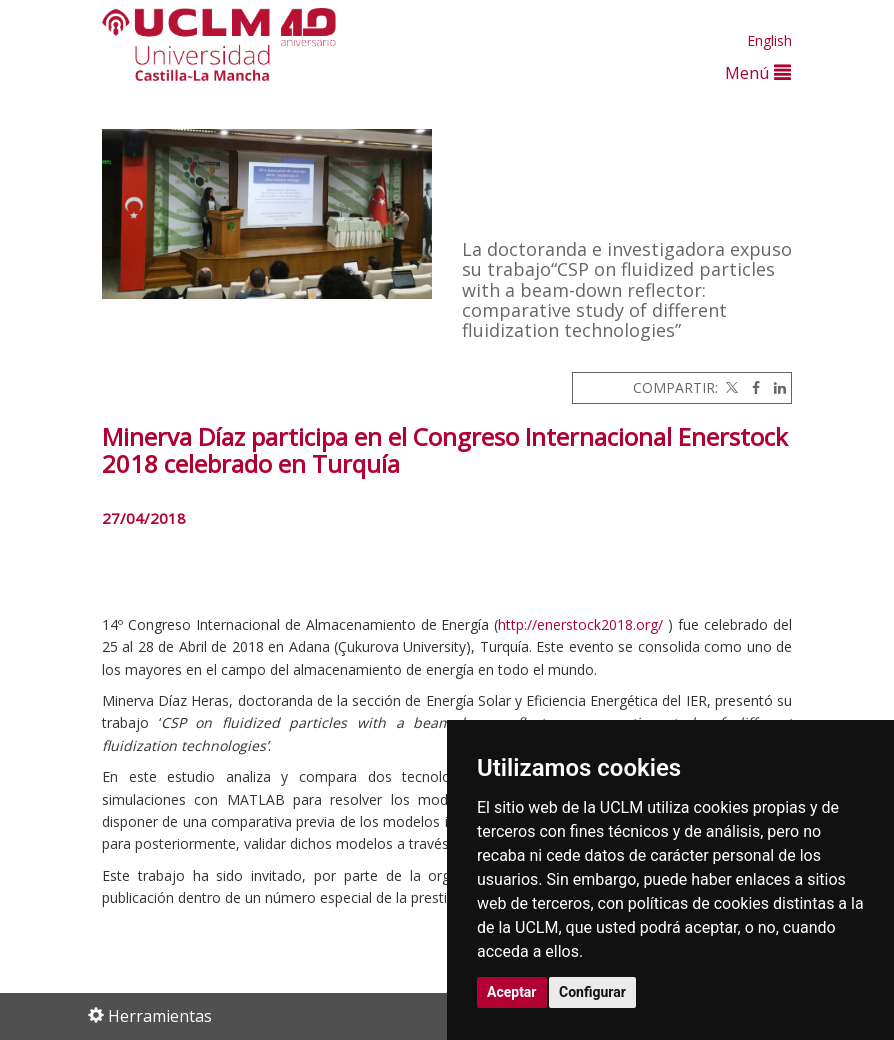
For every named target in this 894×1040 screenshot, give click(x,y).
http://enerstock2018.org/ (580, 624)
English (769, 40)
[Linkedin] (775, 387)
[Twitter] (730, 387)
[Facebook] (751, 387)
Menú (758, 72)
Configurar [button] (592, 992)
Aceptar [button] (512, 992)
